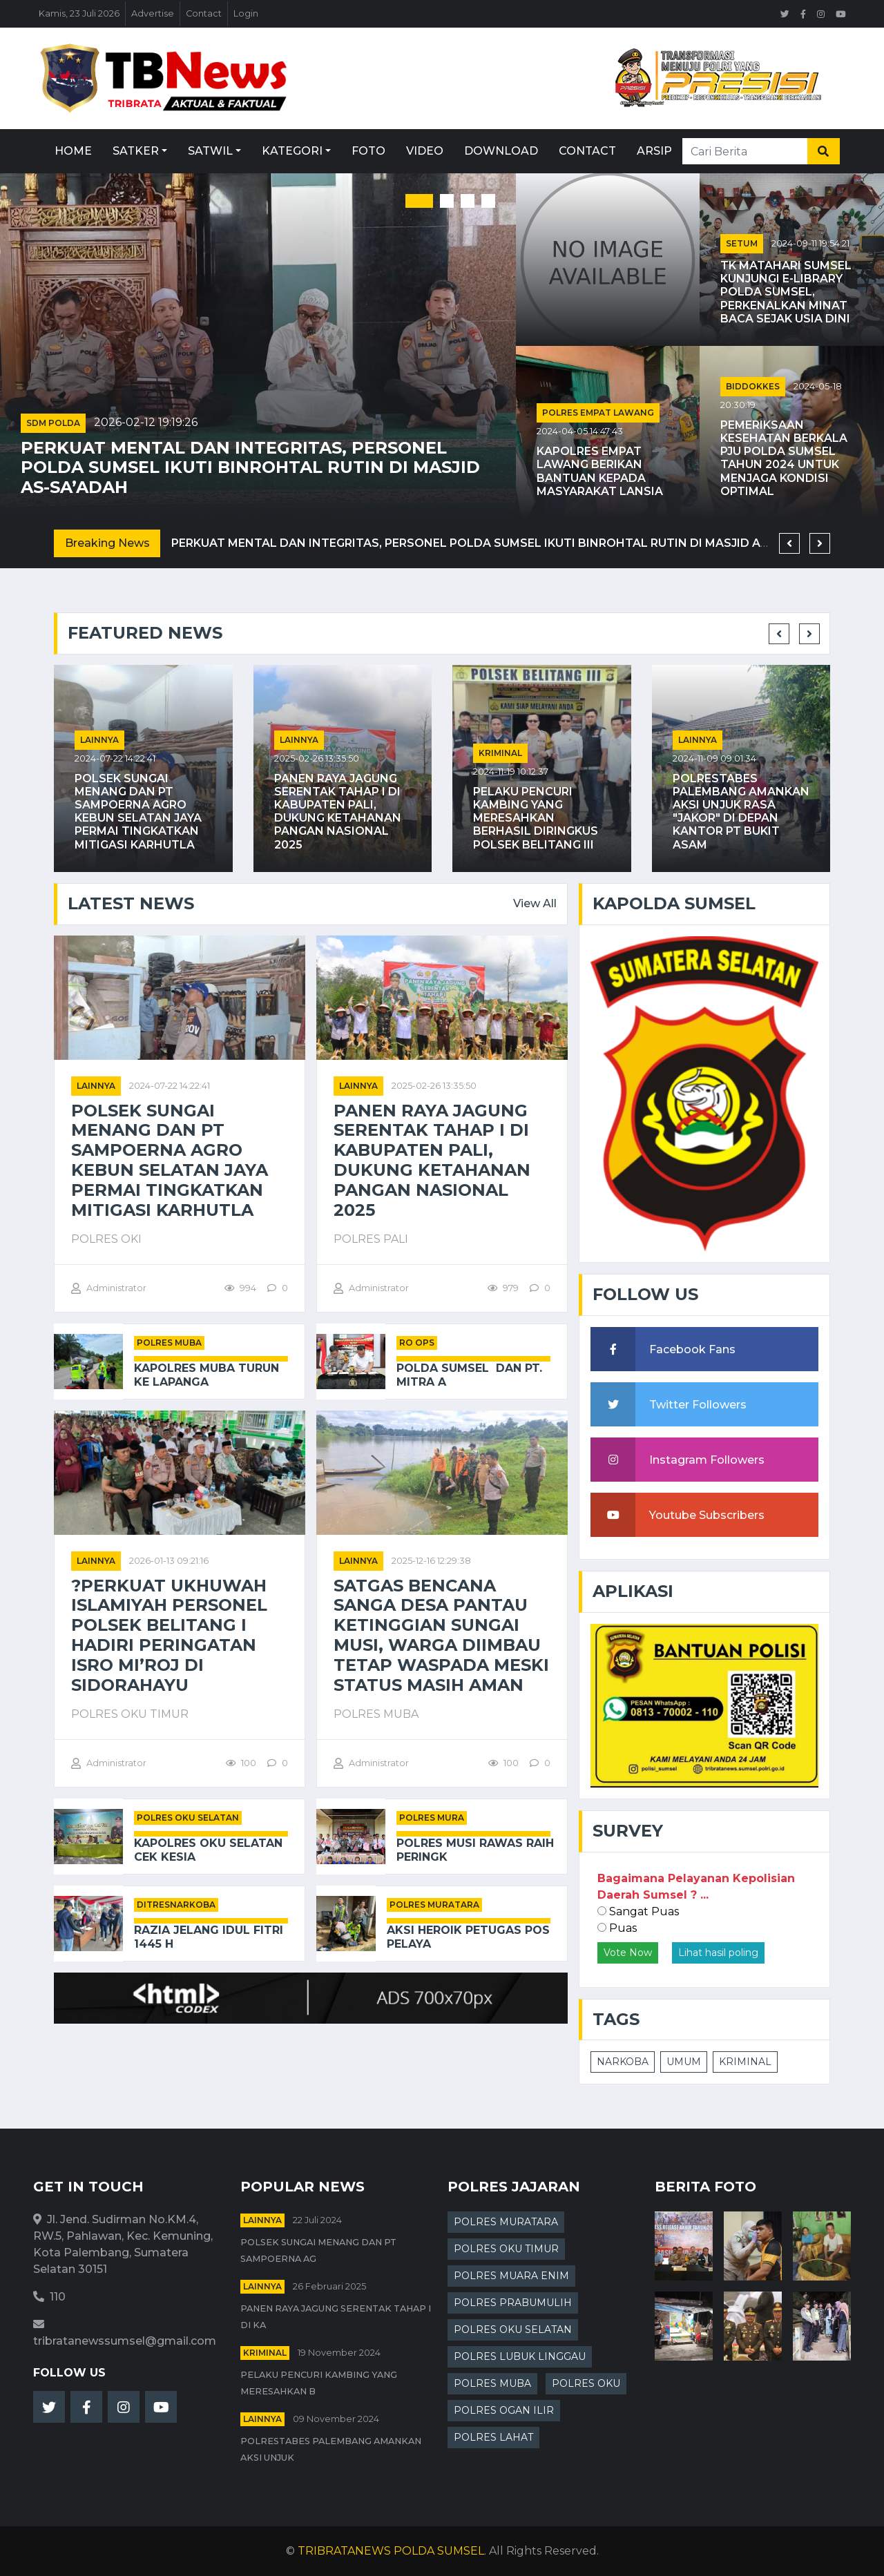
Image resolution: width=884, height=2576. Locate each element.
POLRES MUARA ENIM (511, 2275)
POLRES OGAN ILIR (504, 2410)
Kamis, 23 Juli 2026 (79, 13)
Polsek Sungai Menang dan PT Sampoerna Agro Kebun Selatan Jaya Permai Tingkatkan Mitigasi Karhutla (138, 811)
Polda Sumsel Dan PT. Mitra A (469, 1375)
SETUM (742, 243)
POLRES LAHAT (493, 2437)
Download (501, 150)
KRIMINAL (745, 2061)
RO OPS (416, 1342)
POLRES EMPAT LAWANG (598, 412)
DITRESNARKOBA (176, 1904)
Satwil (210, 150)
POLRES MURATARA (434, 1904)
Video (424, 150)
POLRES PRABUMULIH (513, 2302)
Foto (368, 150)
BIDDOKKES (753, 386)
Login (245, 13)
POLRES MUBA (169, 1342)
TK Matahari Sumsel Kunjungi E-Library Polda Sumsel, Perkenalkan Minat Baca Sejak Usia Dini (786, 292)
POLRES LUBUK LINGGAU (520, 2356)
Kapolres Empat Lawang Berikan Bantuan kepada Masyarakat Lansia (600, 471)
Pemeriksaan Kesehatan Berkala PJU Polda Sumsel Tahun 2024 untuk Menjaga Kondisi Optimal (783, 458)
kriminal (500, 753)
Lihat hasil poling (718, 1952)
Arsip (654, 150)
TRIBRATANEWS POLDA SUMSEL (391, 2550)
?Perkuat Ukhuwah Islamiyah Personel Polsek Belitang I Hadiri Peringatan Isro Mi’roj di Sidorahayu (169, 1635)
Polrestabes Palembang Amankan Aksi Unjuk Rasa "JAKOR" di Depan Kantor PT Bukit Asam (741, 811)
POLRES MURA (431, 1817)
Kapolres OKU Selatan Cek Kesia (208, 1850)
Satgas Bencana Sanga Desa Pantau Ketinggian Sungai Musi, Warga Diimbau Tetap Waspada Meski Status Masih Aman (441, 1635)
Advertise (152, 13)
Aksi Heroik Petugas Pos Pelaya (468, 1937)
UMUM (683, 2061)
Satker (136, 150)
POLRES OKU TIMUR (506, 2249)
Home (73, 150)
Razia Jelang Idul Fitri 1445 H (208, 1937)
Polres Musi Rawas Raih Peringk (475, 1850)
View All (535, 903)
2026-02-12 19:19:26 (146, 422)
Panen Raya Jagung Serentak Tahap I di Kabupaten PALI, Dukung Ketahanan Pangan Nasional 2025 (337, 811)
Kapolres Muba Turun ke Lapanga (206, 1375)
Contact (204, 13)
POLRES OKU (586, 2383)
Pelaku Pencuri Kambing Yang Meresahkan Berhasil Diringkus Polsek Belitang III (535, 818)
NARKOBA (622, 2061)
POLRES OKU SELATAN (188, 1817)
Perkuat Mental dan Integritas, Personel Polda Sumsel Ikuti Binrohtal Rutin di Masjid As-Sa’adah (250, 468)
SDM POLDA (53, 423)
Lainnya (99, 740)
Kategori (292, 150)
